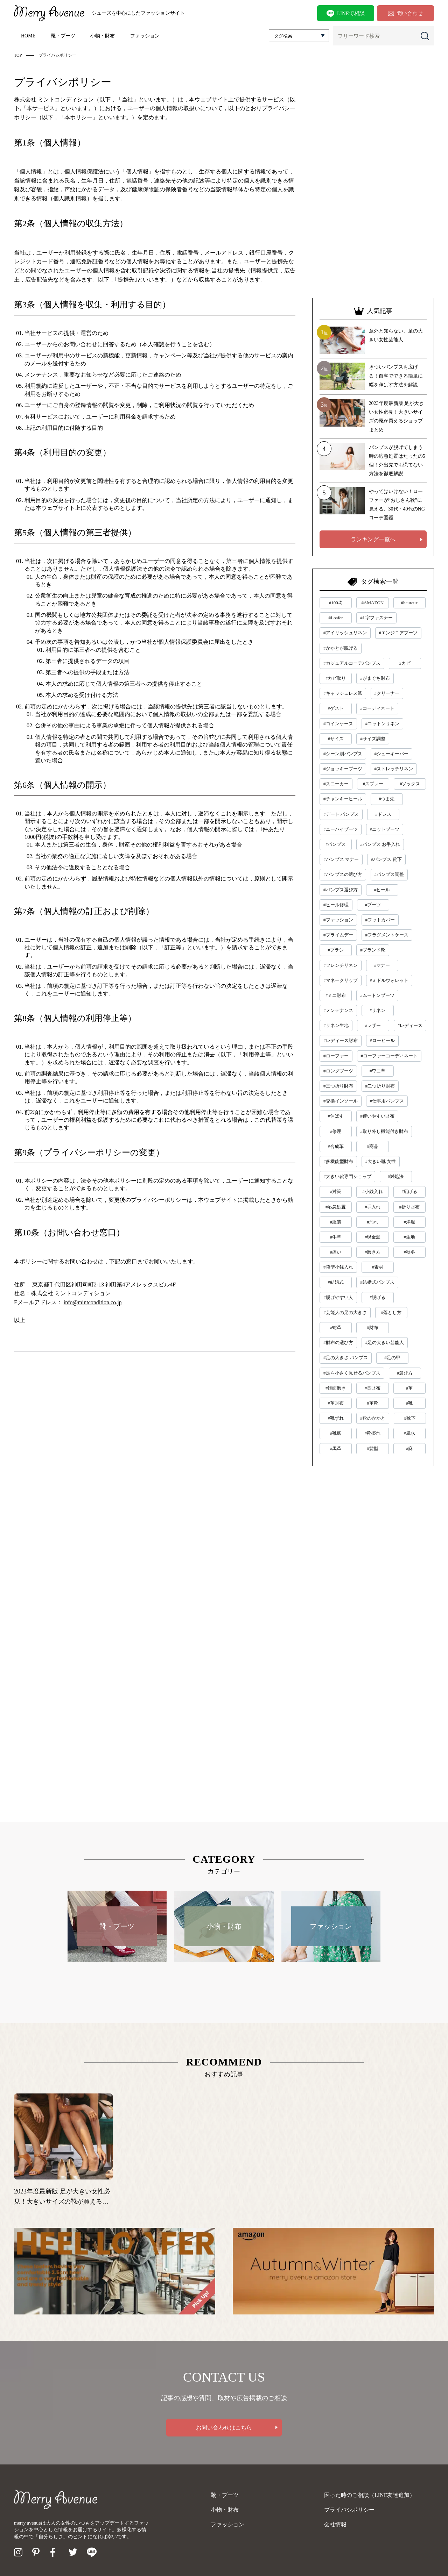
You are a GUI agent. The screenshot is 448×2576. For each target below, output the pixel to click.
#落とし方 (391, 1312)
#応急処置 (336, 1206)
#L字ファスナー (376, 617)
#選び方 (405, 1373)
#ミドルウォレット (389, 980)
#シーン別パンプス (342, 753)
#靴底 (336, 1433)
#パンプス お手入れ (380, 844)
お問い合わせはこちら (224, 2428)
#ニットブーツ (385, 829)
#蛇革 (336, 1327)
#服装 (336, 1222)
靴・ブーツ (63, 35)
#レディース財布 (340, 1040)
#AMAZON (373, 602)
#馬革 (336, 1448)
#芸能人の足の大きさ (345, 1312)
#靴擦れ (373, 1433)
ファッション (145, 35)
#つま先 (387, 798)
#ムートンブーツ (377, 995)
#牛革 (336, 1237)
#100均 (336, 602)
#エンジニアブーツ (398, 632)
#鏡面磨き (336, 1388)
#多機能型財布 (338, 1161)
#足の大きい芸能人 (384, 1342)
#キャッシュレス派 (342, 693)
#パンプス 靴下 (386, 859)
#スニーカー (336, 783)
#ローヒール (382, 1040)
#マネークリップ (340, 980)
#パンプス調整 (389, 874)
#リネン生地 (336, 1025)
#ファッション (338, 919)
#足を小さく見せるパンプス (351, 1373)
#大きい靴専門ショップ (347, 1176)
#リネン (378, 1010)
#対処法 (396, 1176)
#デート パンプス (341, 814)
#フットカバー (380, 919)
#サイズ (336, 738)
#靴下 (410, 1418)
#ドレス (383, 814)
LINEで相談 (346, 13)
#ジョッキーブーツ (342, 768)
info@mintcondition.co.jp (93, 1302)
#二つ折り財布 (380, 1086)
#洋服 (409, 1222)
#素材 (377, 1267)
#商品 (372, 1146)
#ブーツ (373, 904)
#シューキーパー (391, 753)
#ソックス (410, 783)
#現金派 (373, 1237)
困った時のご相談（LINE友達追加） (369, 2495)
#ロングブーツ (338, 1070)
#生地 (409, 1237)
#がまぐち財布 (375, 678)
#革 (409, 1388)
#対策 (336, 1191)
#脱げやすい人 (338, 1297)
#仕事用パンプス (387, 1101)
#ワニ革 (378, 1070)
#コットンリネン (382, 723)
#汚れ (372, 1222)
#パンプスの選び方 (342, 874)
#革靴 (372, 1403)
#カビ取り (336, 678)
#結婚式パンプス (377, 1282)
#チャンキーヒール (342, 798)
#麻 (409, 1448)
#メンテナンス (338, 1010)
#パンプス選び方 (340, 889)
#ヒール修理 (336, 904)
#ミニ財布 (336, 995)
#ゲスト (336, 708)
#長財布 (373, 1388)
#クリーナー (387, 693)
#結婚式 (336, 1282)
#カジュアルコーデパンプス (351, 663)
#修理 (336, 1131)
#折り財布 (409, 1206)
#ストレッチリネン (393, 768)
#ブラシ (336, 949)
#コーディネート (377, 708)
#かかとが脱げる (340, 648)
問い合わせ (405, 13)
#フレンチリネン (340, 965)
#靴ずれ (336, 1418)
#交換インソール (340, 1101)
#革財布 (336, 1403)
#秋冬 (409, 1252)
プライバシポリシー (349, 2510)
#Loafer (336, 617)
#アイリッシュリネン (345, 632)
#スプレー (373, 783)
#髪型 (372, 1448)
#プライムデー (338, 934)
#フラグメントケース (387, 934)
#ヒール (382, 889)
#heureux (409, 602)
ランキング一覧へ (373, 539)
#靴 (409, 1403)
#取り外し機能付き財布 (384, 1131)
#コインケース (338, 723)
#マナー (382, 965)
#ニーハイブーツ (340, 829)
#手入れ (373, 1206)
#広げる (409, 1191)
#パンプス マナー (341, 859)
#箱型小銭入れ (338, 1267)
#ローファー (336, 1055)
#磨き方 (373, 1252)
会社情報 (335, 2524)
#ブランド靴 (372, 949)
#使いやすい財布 (377, 1116)
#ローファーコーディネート (389, 1055)
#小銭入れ (372, 1191)
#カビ (405, 663)
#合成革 (336, 1146)
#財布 (372, 1327)
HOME (28, 35)
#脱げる (378, 1297)
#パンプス (336, 844)
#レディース (410, 1025)
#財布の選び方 (338, 1342)
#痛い (336, 1252)
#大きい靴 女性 (380, 1161)
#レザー (373, 1025)
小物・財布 (102, 35)
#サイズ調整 (372, 738)
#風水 (409, 1433)
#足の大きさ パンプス (345, 1357)
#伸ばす (336, 1116)
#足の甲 (392, 1357)
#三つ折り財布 (338, 1086)
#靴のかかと (372, 1418)
